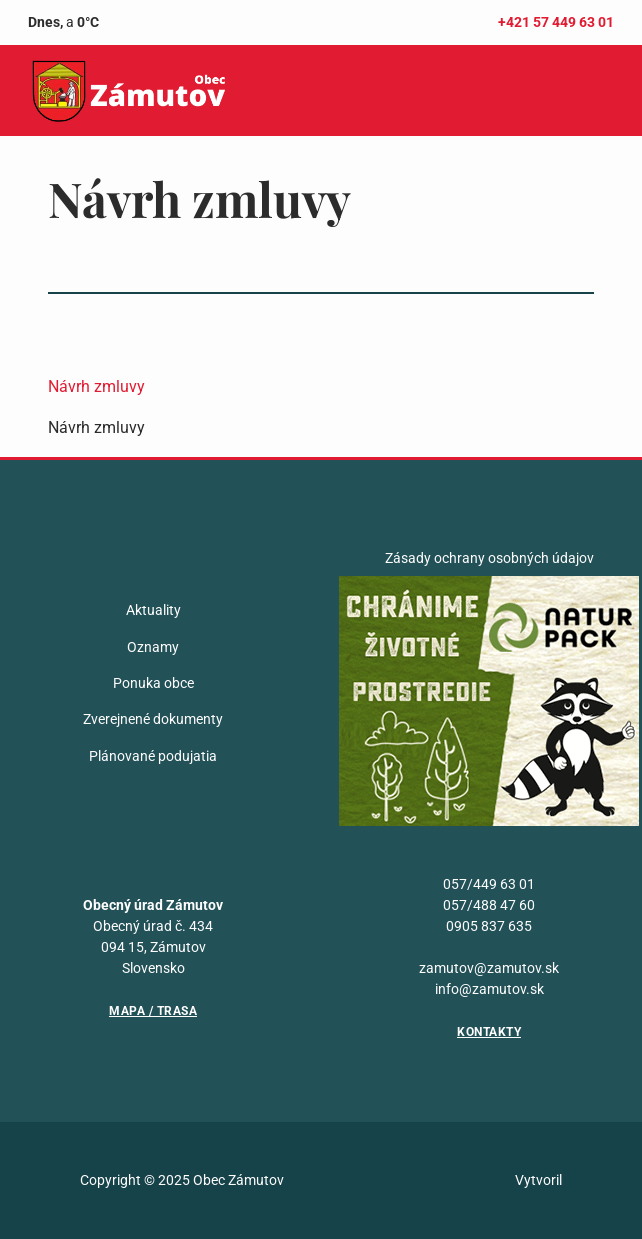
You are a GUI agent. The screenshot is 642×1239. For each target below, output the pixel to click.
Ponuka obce (153, 683)
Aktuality (153, 610)
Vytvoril (538, 1180)
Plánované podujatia (153, 756)
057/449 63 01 (489, 884)
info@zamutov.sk (489, 989)
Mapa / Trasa (153, 1011)
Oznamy (153, 647)
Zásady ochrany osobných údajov (489, 558)
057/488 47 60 (489, 905)
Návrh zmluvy (96, 386)
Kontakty (489, 1032)
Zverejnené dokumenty (153, 719)
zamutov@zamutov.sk (489, 968)
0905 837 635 (489, 926)
